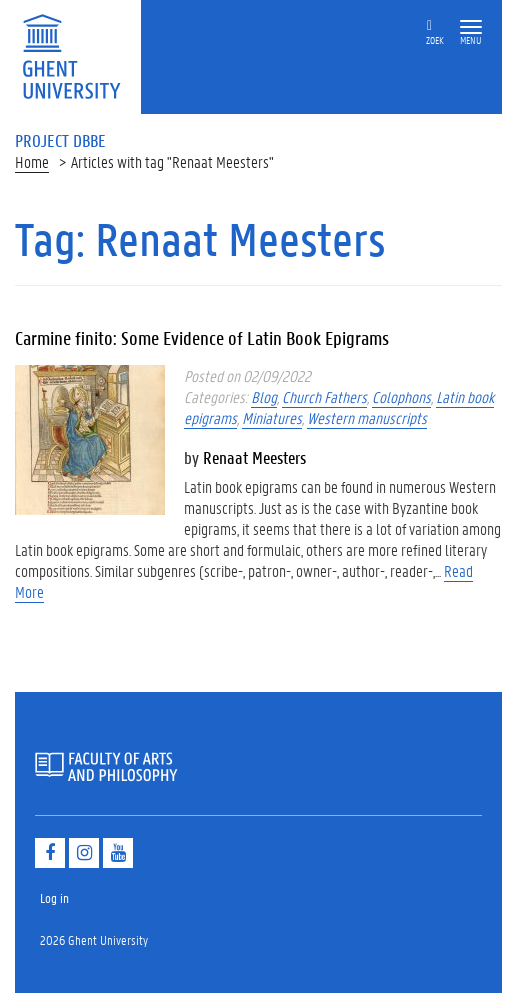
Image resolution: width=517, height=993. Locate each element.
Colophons (401, 396)
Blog (264, 396)
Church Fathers (324, 396)
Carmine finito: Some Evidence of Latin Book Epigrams (202, 338)
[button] (471, 27)
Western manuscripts (367, 417)
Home (32, 161)
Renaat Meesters (254, 457)
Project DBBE (60, 140)
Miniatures (272, 417)
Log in (54, 897)
